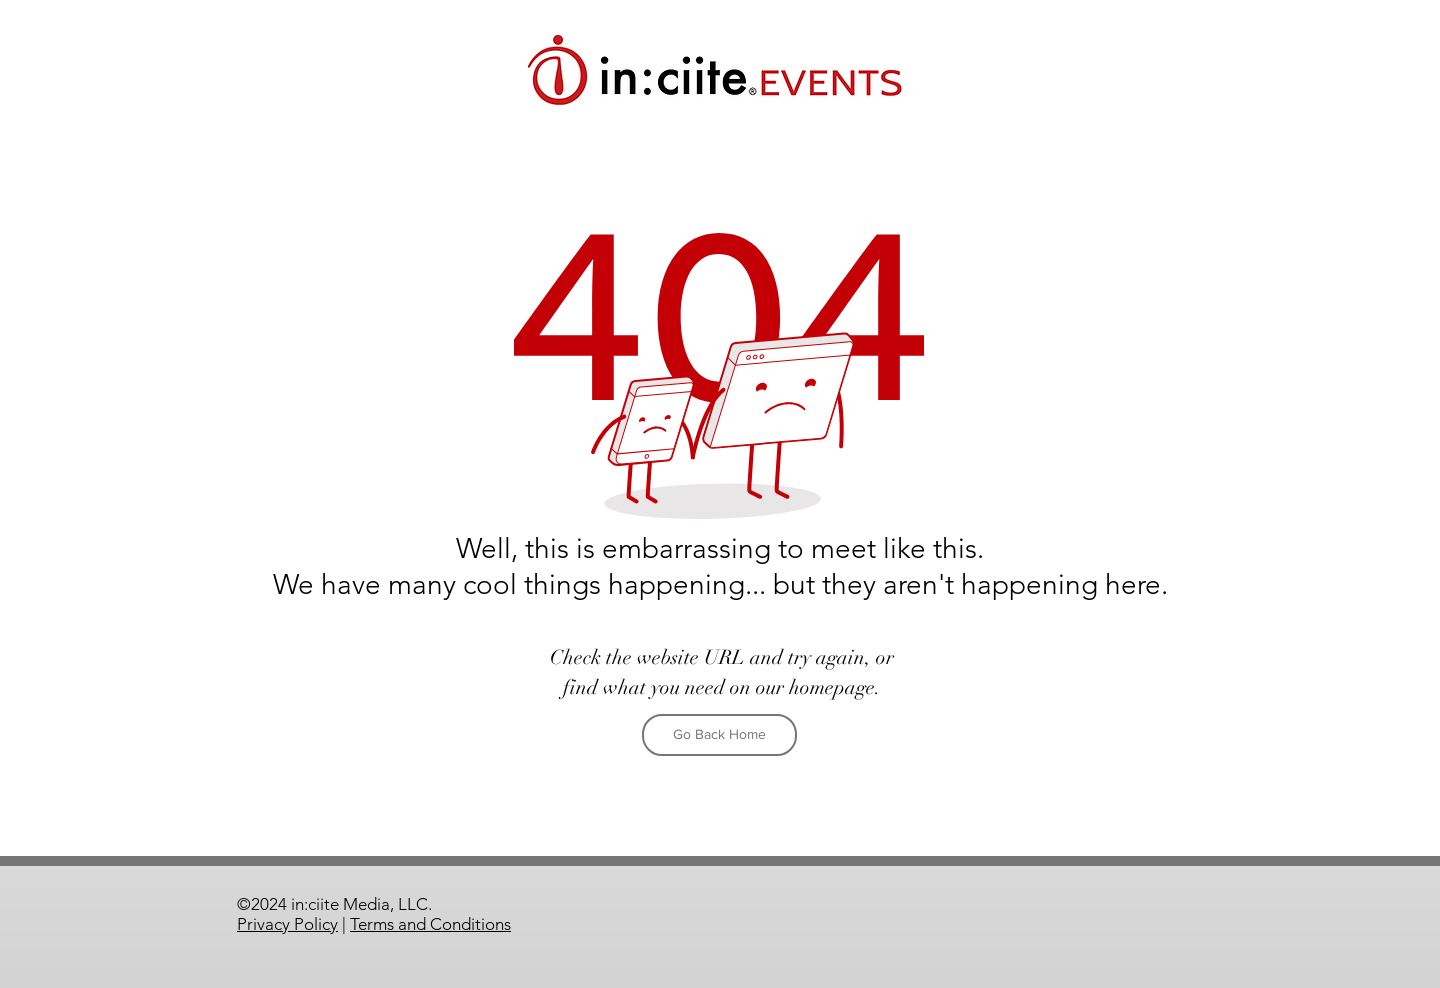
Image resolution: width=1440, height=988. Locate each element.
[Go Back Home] (719, 735)
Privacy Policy (287, 924)
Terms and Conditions (430, 924)
